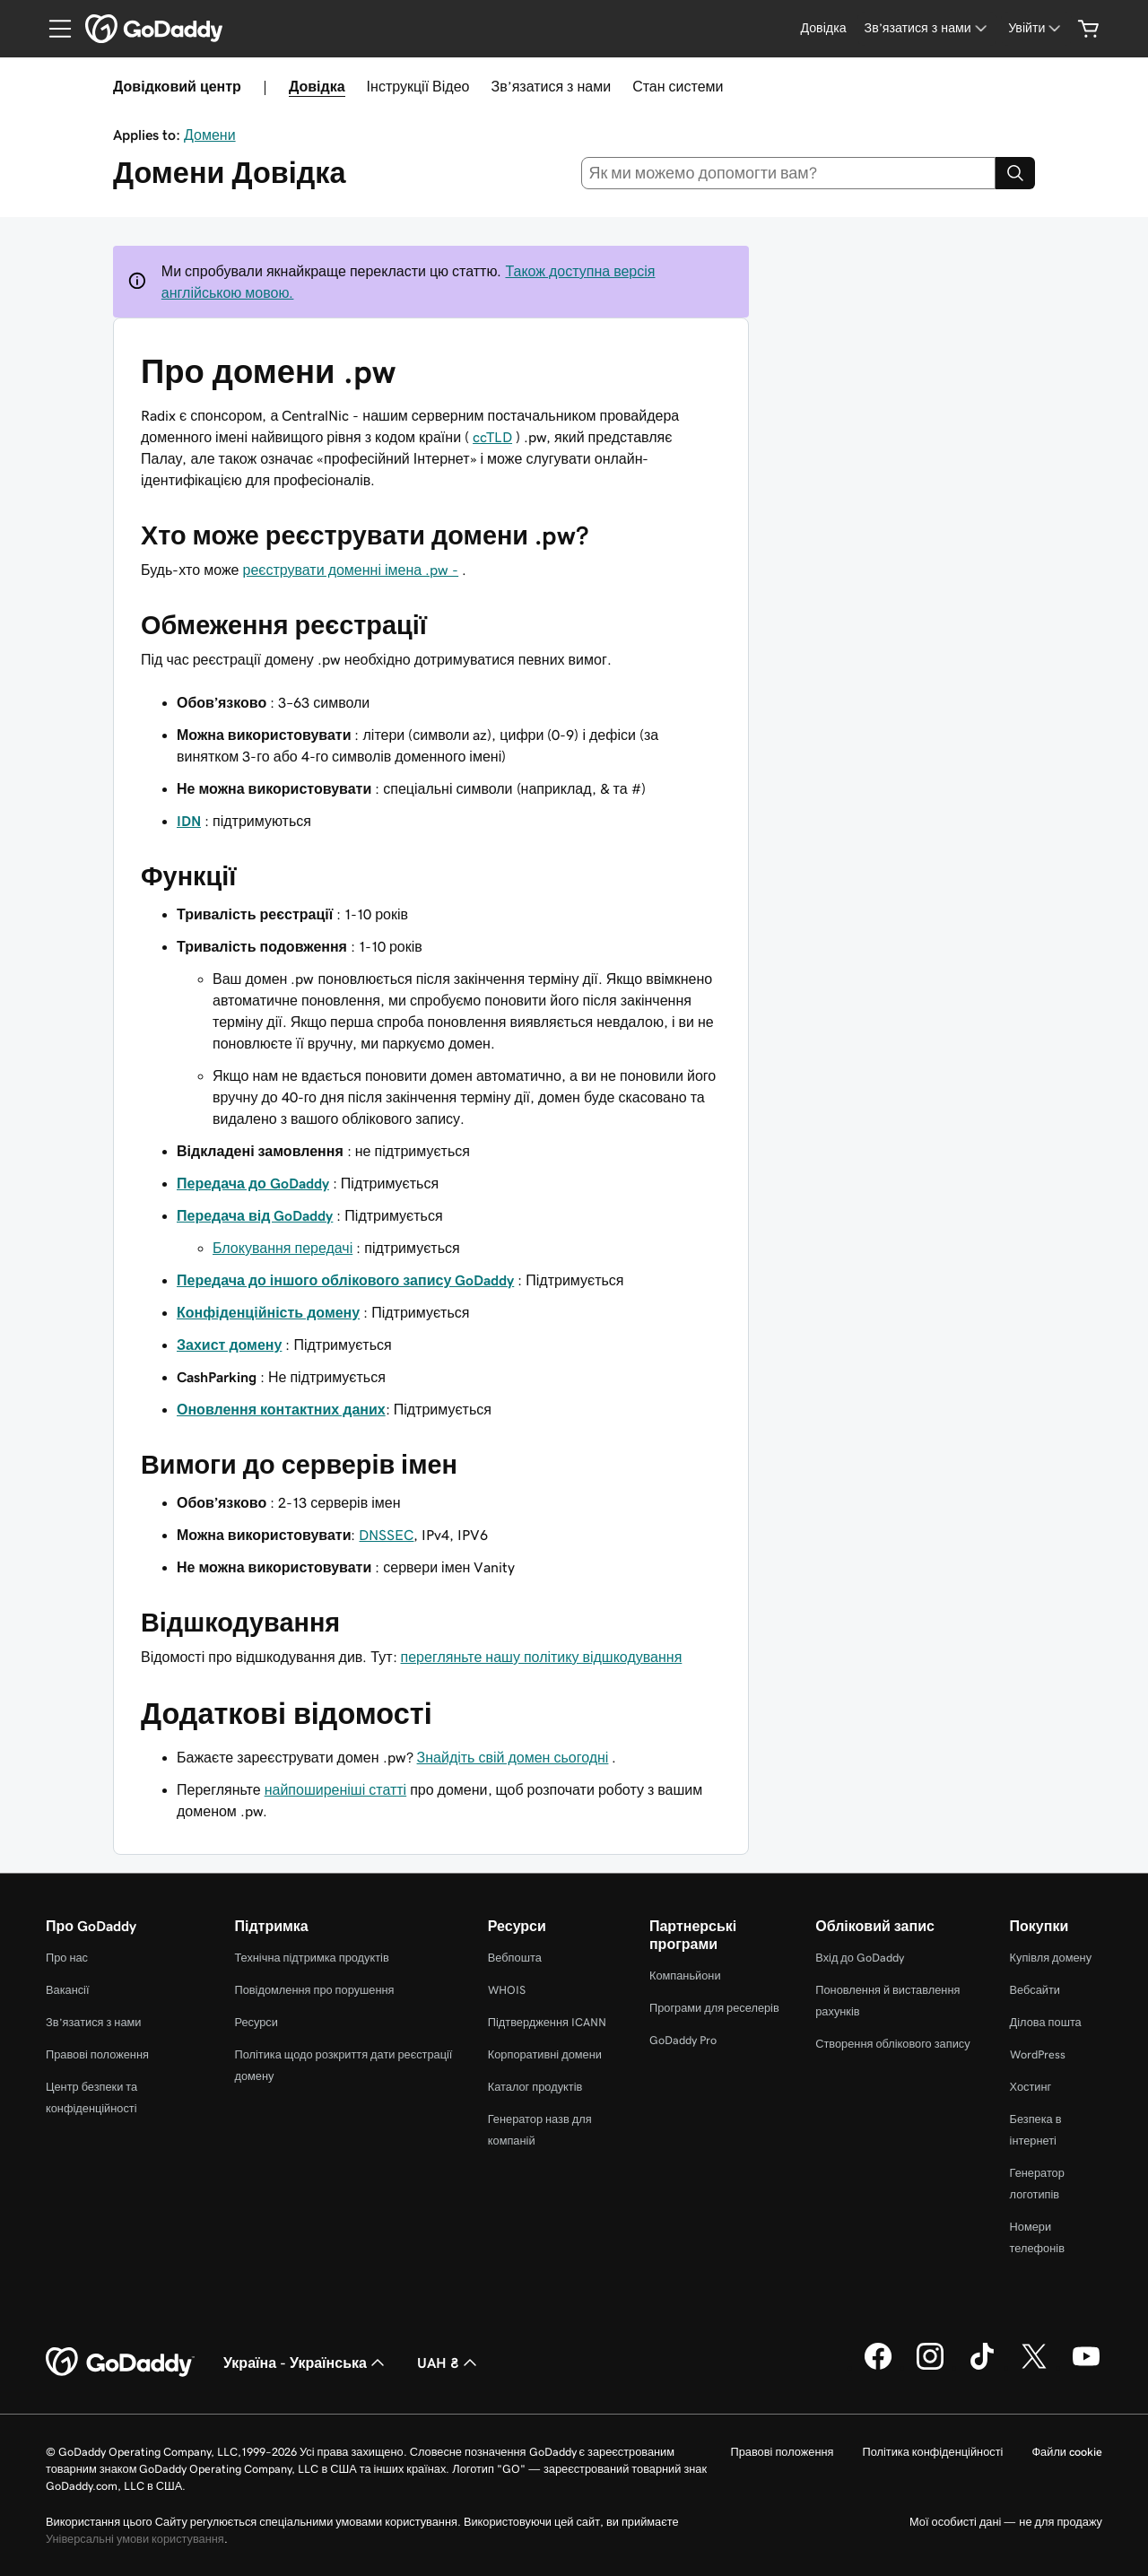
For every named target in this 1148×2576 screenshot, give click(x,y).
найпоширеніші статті (336, 1789)
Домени (210, 134)
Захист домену (229, 1344)
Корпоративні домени (545, 2054)
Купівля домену (1051, 1957)
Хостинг (1031, 2087)
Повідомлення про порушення (314, 1990)
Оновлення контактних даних (281, 1409)
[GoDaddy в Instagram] (930, 2367)
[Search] (1015, 173)
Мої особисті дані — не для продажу (1005, 2522)
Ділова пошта (1046, 2022)
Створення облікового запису (892, 2043)
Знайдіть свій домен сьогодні (513, 1757)
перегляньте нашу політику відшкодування (542, 1656)
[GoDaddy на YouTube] (1086, 2367)
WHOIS (507, 1990)
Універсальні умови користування (135, 2539)
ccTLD (492, 437)
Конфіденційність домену (268, 1312)
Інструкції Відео (418, 86)
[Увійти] (1036, 28)
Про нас (67, 1957)
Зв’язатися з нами (551, 86)
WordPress (1037, 2054)
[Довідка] (823, 28)
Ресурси (255, 2022)
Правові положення (97, 2054)
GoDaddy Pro (683, 2040)
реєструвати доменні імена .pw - (350, 569)
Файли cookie (1066, 2452)
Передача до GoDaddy (253, 1183)
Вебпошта (515, 1957)
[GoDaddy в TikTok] (982, 2367)
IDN (189, 821)
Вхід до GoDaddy (859, 1957)
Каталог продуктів (535, 2087)
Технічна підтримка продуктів (311, 1957)
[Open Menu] (53, 29)
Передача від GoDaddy (255, 1215)
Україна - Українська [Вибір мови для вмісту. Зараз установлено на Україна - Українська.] (305, 2362)
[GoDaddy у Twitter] (1034, 2367)
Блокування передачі (282, 1247)
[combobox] (788, 173)
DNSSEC (386, 1534)
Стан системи (677, 86)
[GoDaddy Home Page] (120, 2362)
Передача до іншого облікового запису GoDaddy (345, 1280)
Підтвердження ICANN (547, 2022)
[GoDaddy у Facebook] (878, 2367)
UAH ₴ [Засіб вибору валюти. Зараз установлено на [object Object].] (449, 2362)
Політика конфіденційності (932, 2452)
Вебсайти (1035, 1990)
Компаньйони (685, 1975)
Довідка (317, 86)
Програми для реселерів (714, 2008)
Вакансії (68, 1990)
